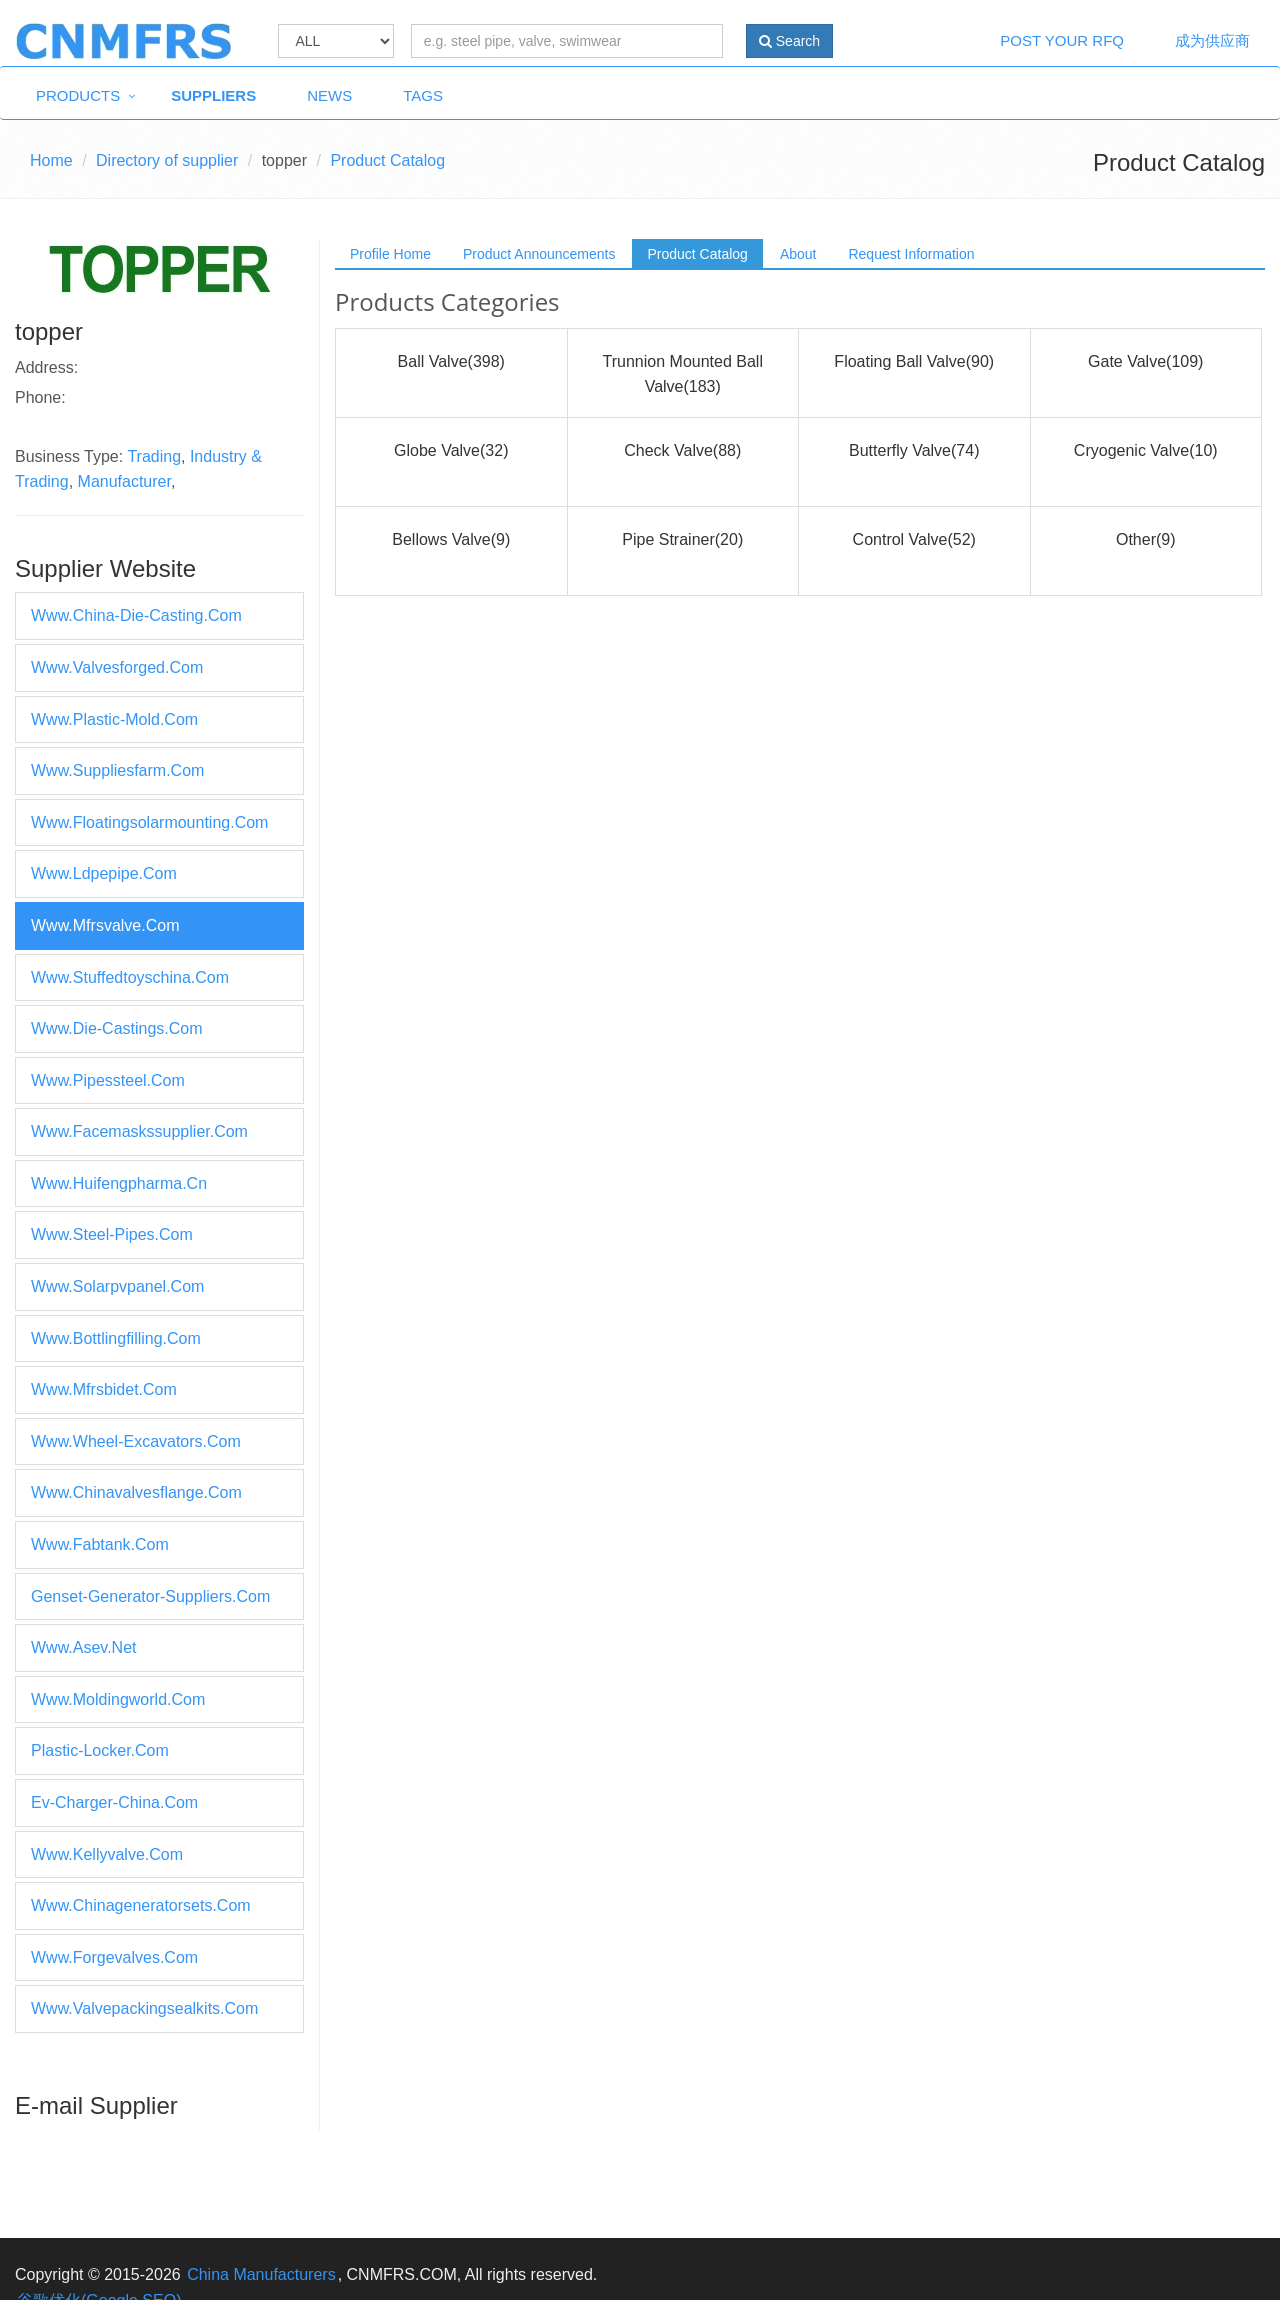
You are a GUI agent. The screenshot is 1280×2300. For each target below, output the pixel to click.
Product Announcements (539, 254)
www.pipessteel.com (108, 1080)
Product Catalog (697, 254)
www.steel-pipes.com (112, 1234)
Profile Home (390, 254)
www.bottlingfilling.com (116, 1338)
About (798, 254)
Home (51, 160)
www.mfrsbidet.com (104, 1389)
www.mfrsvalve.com (105, 925)
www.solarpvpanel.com (117, 1286)
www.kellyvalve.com (107, 1854)
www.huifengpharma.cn (119, 1183)
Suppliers (213, 95)
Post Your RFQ (1062, 40)
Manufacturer (124, 481)
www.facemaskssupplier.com (139, 1131)
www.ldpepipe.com (104, 873)
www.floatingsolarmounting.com (149, 822)
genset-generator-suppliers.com (150, 1596)
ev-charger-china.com (114, 1802)
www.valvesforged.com (117, 667)
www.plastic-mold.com (114, 719)
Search (789, 41)
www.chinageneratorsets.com (141, 1905)
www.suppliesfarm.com (117, 770)
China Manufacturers (261, 2274)
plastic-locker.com (100, 1750)
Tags (423, 95)
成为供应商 (1212, 40)
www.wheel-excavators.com (136, 1441)
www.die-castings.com (117, 1028)
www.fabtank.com (100, 1544)
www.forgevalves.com (114, 1957)
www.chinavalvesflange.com (136, 1492)
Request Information (911, 254)
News (329, 95)
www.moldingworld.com (118, 1699)
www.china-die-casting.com (136, 615)
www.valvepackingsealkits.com (144, 2008)
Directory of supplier (167, 160)
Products (78, 95)
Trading (154, 456)
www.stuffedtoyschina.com (130, 977)
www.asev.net (84, 1647)
